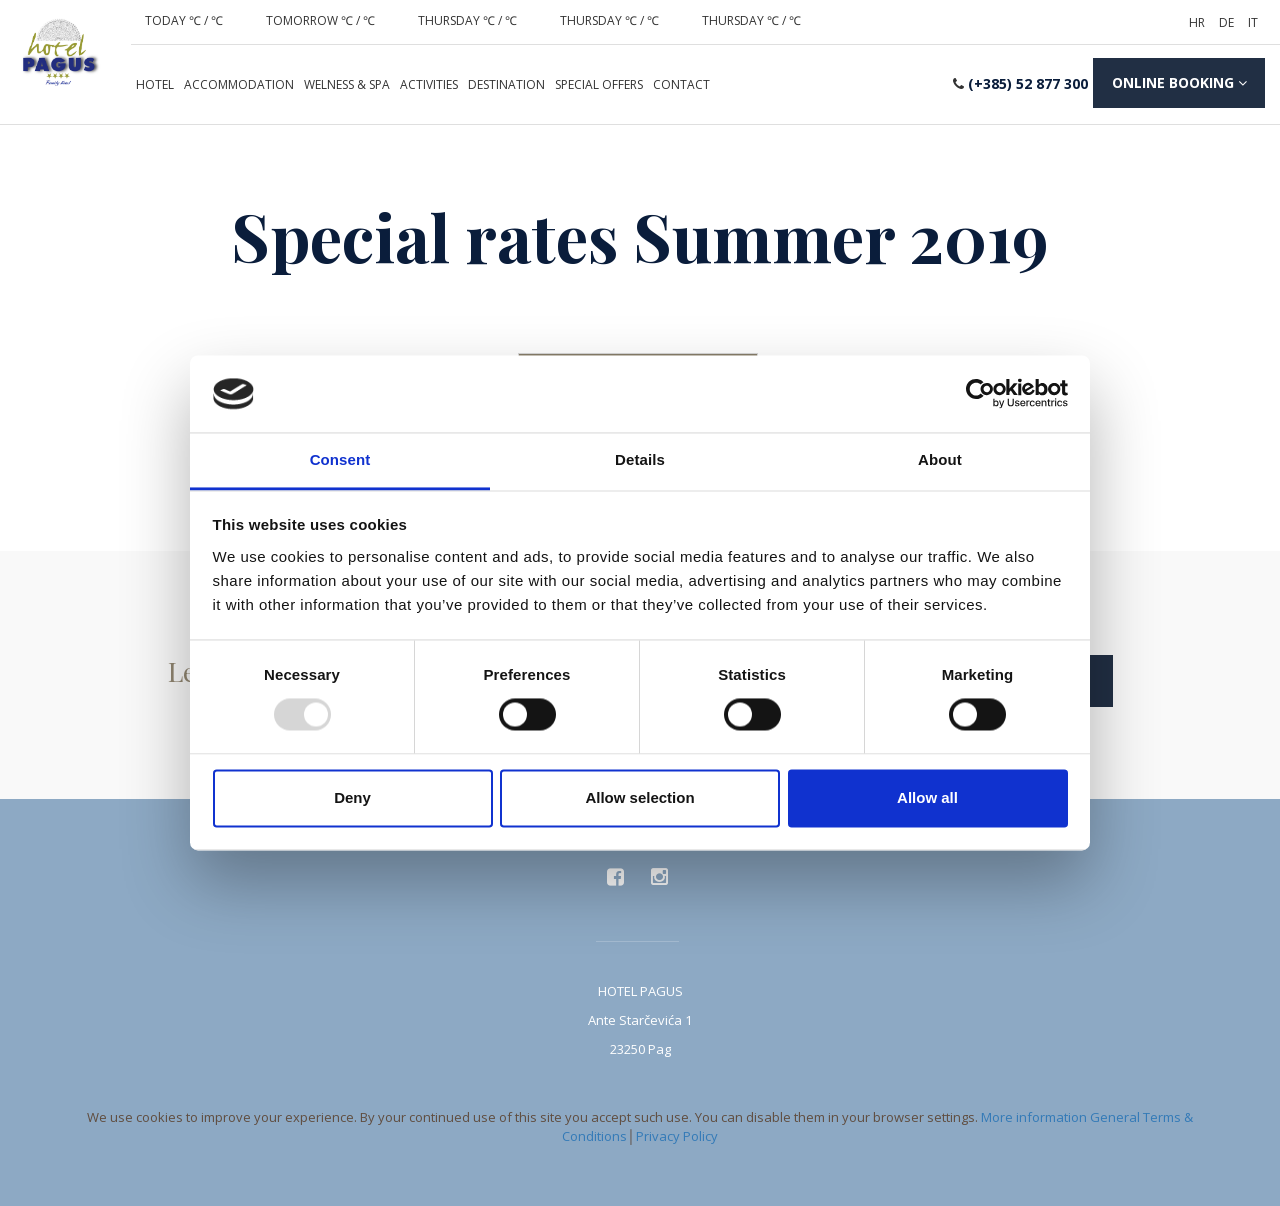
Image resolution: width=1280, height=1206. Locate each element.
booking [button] (1177, 83)
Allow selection (639, 797)
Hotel (155, 84)
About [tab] (940, 459)
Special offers (599, 84)
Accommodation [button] (239, 84)
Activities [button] (429, 84)
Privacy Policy (677, 1132)
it (1253, 22)
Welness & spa (347, 84)
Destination (506, 84)
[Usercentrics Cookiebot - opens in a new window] (980, 394)
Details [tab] (640, 459)
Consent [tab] (340, 459)
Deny (352, 797)
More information (1034, 1114)
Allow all (927, 797)
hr (1197, 22)
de (1226, 22)
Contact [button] (681, 84)
